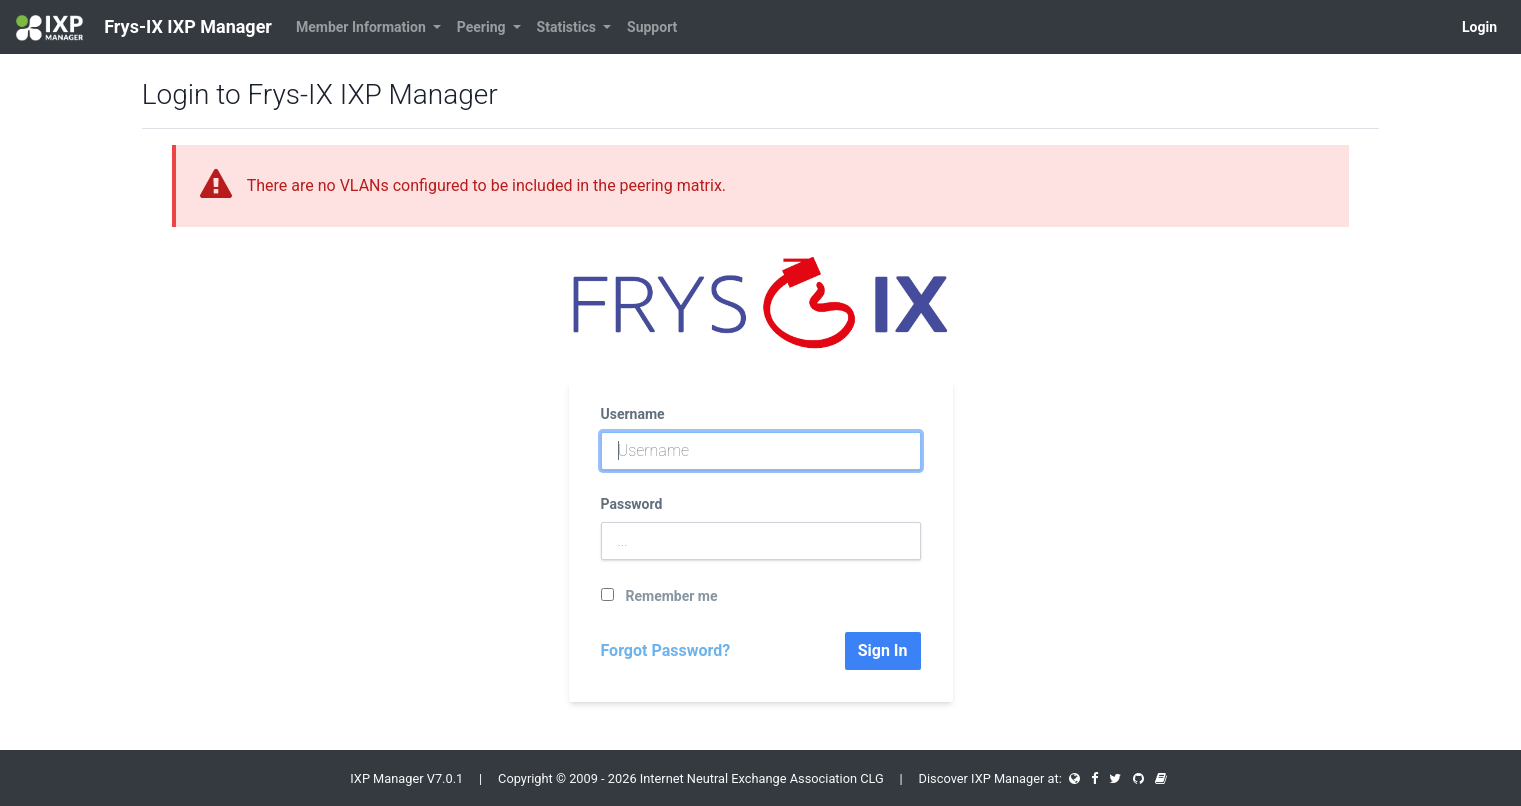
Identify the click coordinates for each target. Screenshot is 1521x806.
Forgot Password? (666, 650)
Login (1479, 27)
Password (632, 504)
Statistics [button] (568, 27)
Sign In (883, 650)
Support (652, 27)
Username (633, 414)
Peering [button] (483, 27)
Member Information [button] (362, 27)
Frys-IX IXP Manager (144, 28)
